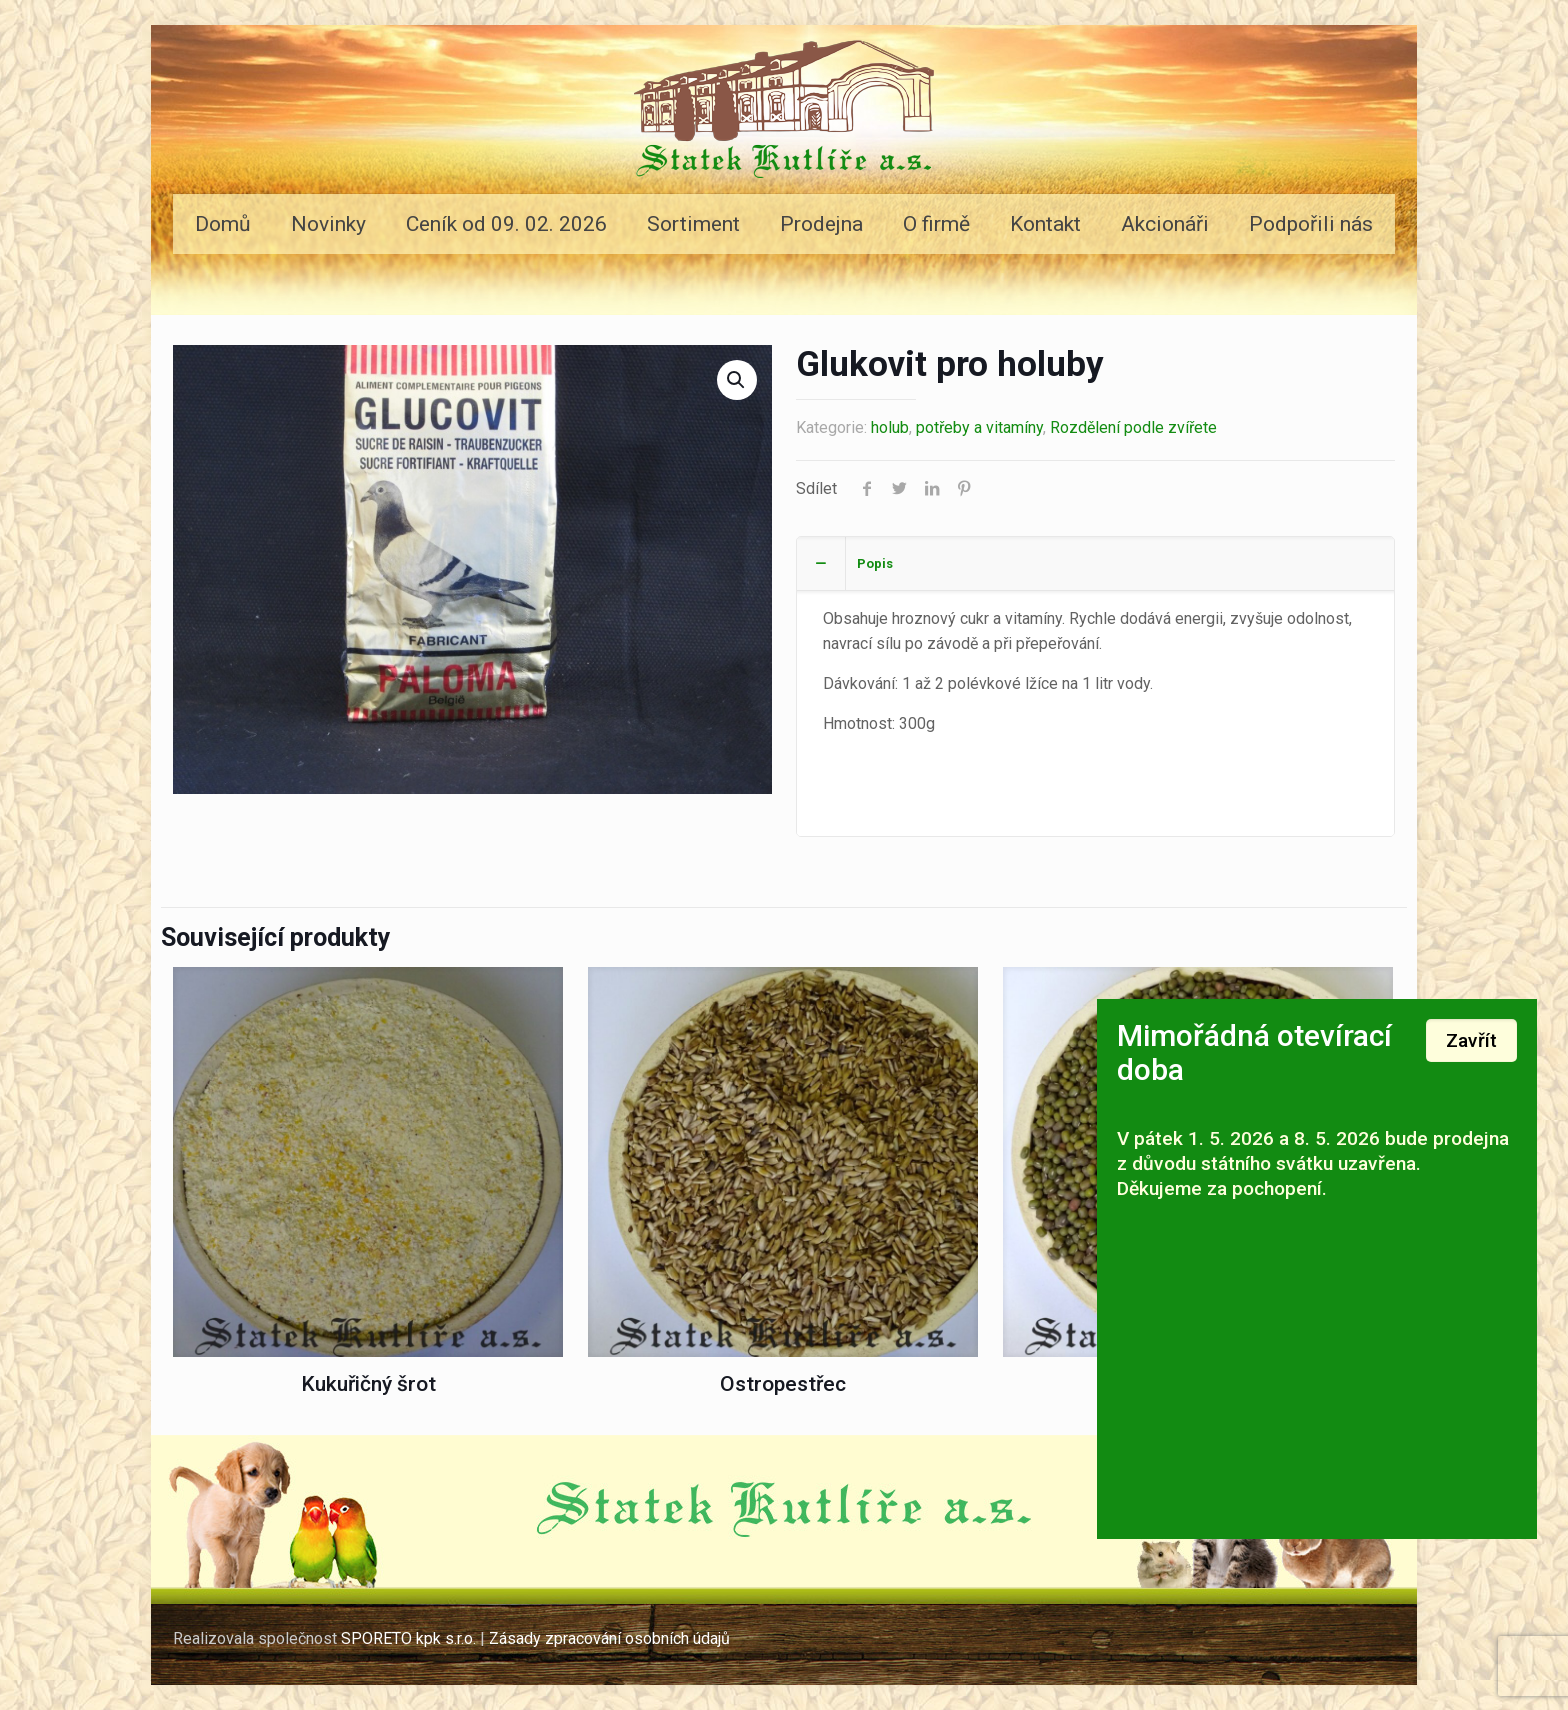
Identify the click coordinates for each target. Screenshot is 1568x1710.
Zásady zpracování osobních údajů (611, 1638)
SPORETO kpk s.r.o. (408, 1638)
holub (890, 427)
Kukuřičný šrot (368, 1384)
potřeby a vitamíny (979, 427)
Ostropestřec (783, 1384)
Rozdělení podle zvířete (1133, 427)
